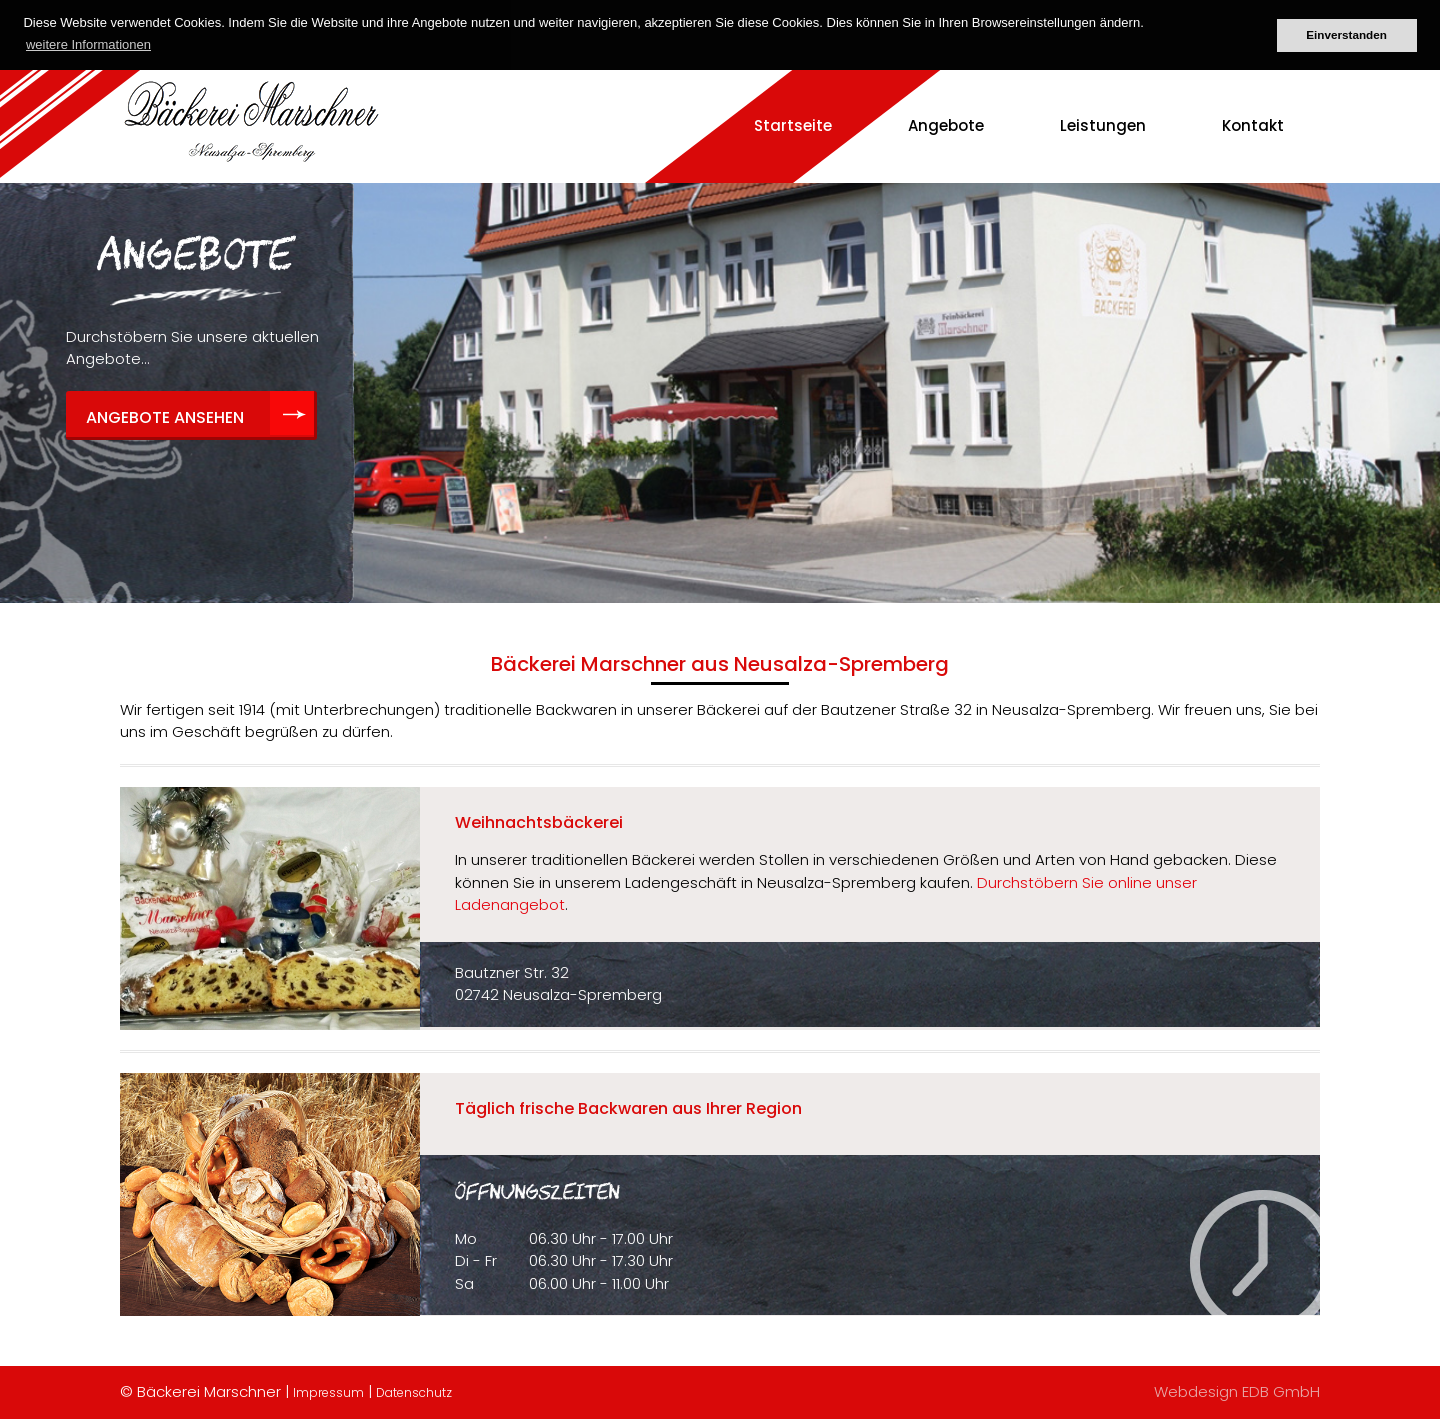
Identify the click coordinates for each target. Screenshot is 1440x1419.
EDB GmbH (1281, 1391)
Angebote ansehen (165, 417)
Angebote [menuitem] (946, 125)
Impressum (328, 1392)
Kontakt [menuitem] (1253, 125)
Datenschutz (414, 1392)
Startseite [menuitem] (793, 125)
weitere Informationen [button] (88, 44)
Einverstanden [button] (1346, 34)
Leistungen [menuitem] (1103, 125)
